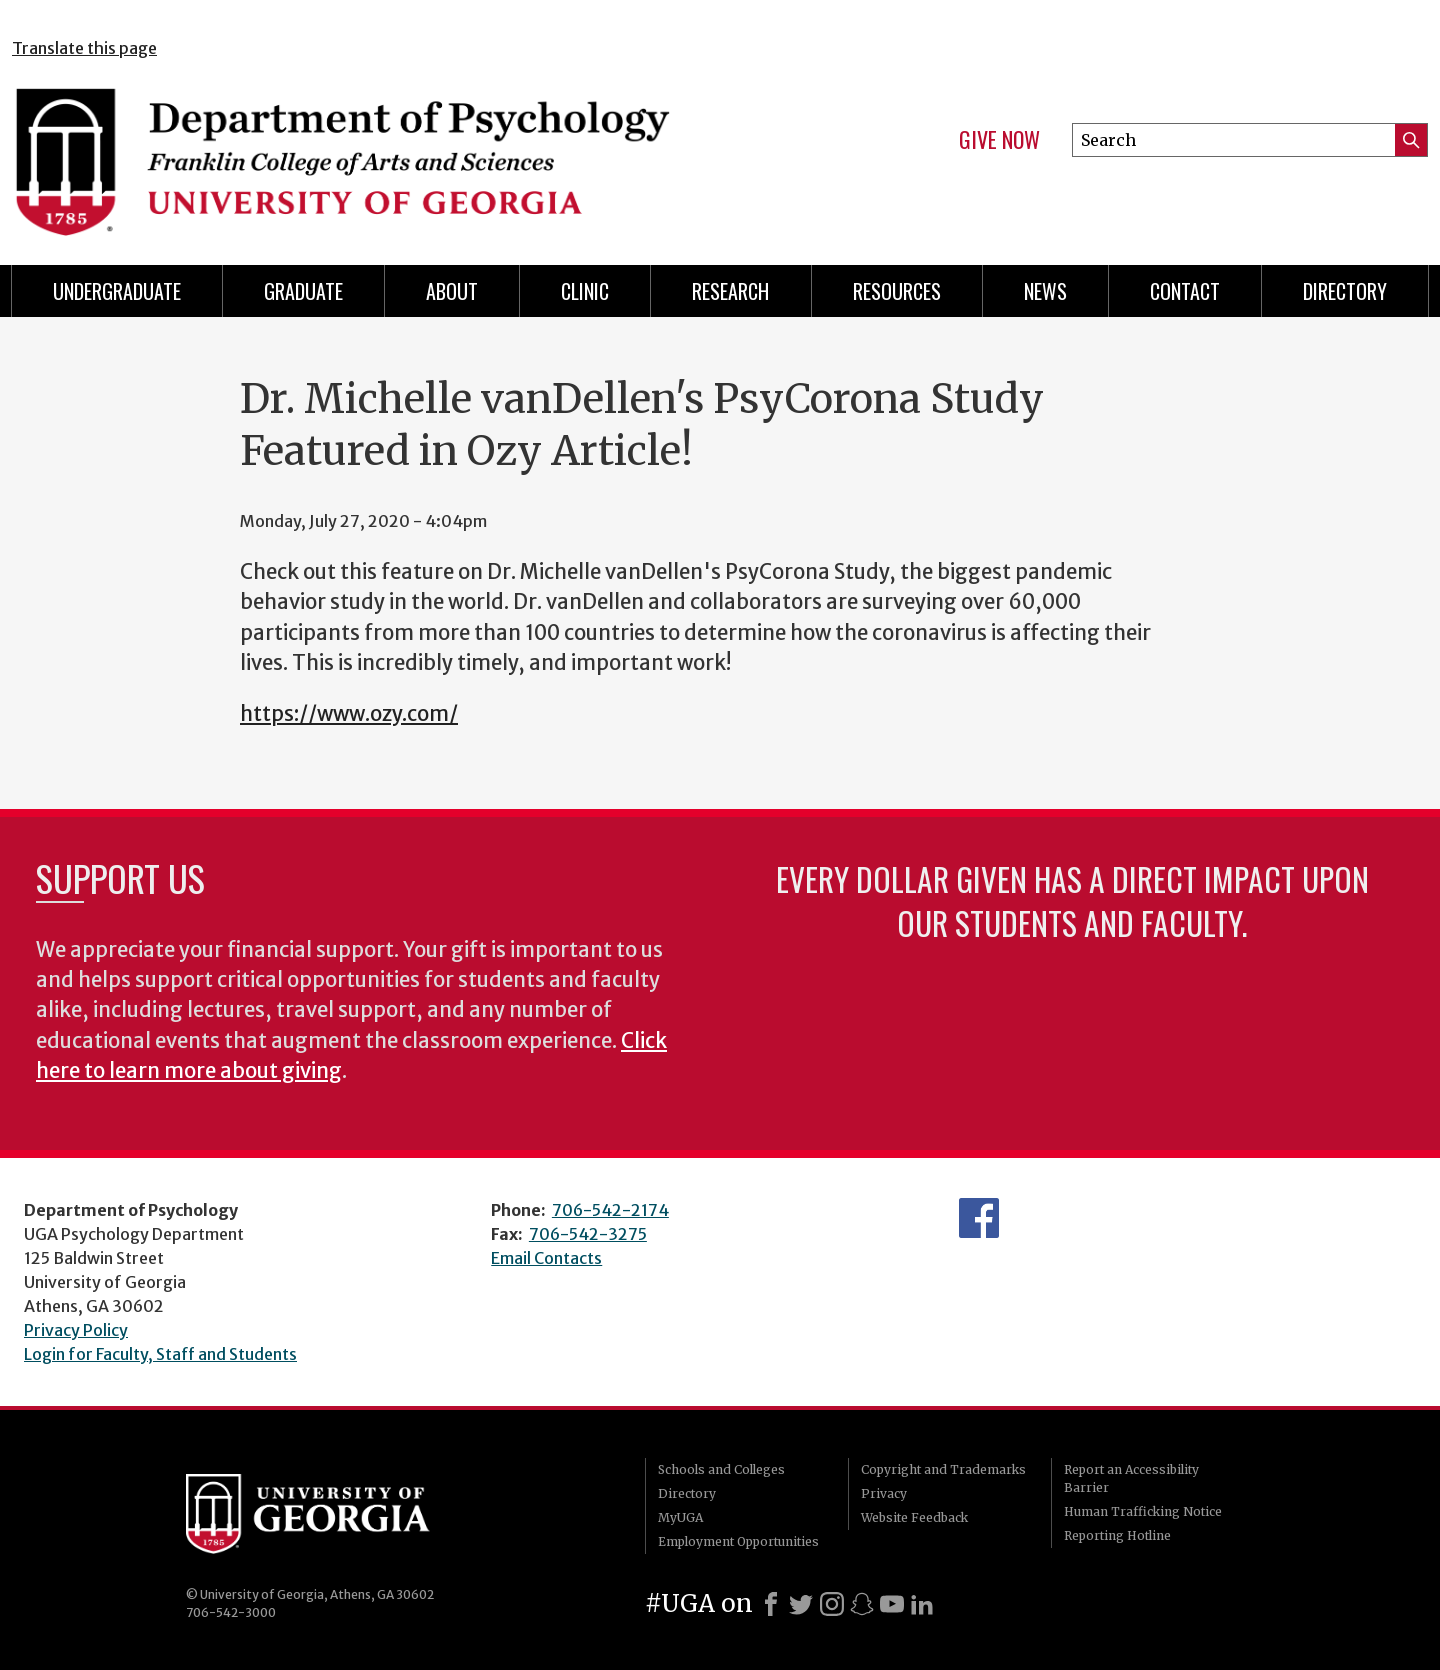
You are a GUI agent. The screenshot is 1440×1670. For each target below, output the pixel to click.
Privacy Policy (76, 1330)
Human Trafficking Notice (1143, 1511)
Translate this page (84, 48)
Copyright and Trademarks (943, 1469)
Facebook (979, 1218)
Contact (1185, 291)
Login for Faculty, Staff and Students (160, 1354)
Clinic (585, 291)
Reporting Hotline (1117, 1535)
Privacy (884, 1493)
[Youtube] (892, 1604)
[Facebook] (771, 1604)
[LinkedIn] (922, 1604)
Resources (897, 291)
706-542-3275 (588, 1234)
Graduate (303, 291)
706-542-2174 (610, 1210)
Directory (687, 1493)
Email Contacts (546, 1258)
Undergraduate (117, 291)
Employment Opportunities (738, 1541)
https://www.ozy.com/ (349, 714)
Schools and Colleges (721, 1469)
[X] (801, 1604)
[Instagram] (832, 1604)
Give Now (999, 140)
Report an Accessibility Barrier (1131, 1478)
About (452, 291)
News (1045, 291)
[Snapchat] (862, 1604)
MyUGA (680, 1517)
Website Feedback (914, 1517)
